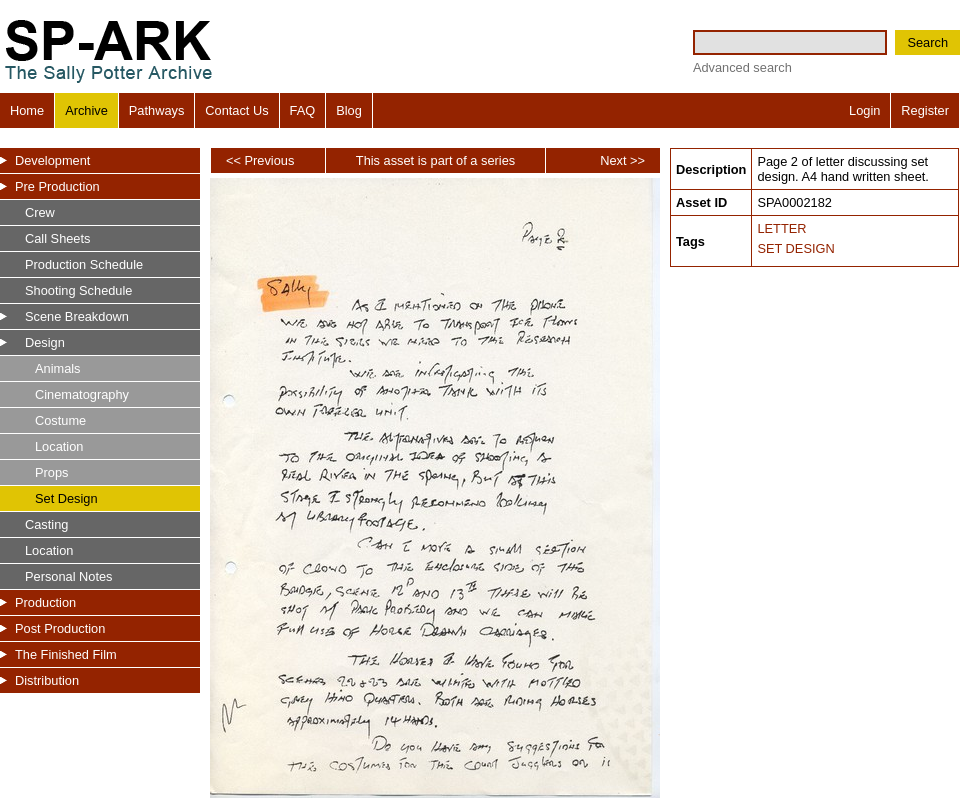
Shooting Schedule (78, 290)
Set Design (66, 498)
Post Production (60, 628)
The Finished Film (66, 654)
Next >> (622, 160)
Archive (86, 110)
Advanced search (742, 67)
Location (59, 446)
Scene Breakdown (77, 316)
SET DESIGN (795, 248)
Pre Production (57, 186)
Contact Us (236, 110)
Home (27, 110)
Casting (46, 524)
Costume (60, 420)
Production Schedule (84, 264)
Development (52, 160)
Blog (349, 110)
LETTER (781, 228)
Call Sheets (57, 238)
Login (864, 110)
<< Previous (260, 160)
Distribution (47, 680)
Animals (58, 368)
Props (51, 472)
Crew (40, 212)
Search (927, 42)
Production (45, 602)
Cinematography (82, 394)
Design (45, 342)
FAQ (303, 110)
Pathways (156, 110)
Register (925, 110)
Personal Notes (69, 576)
